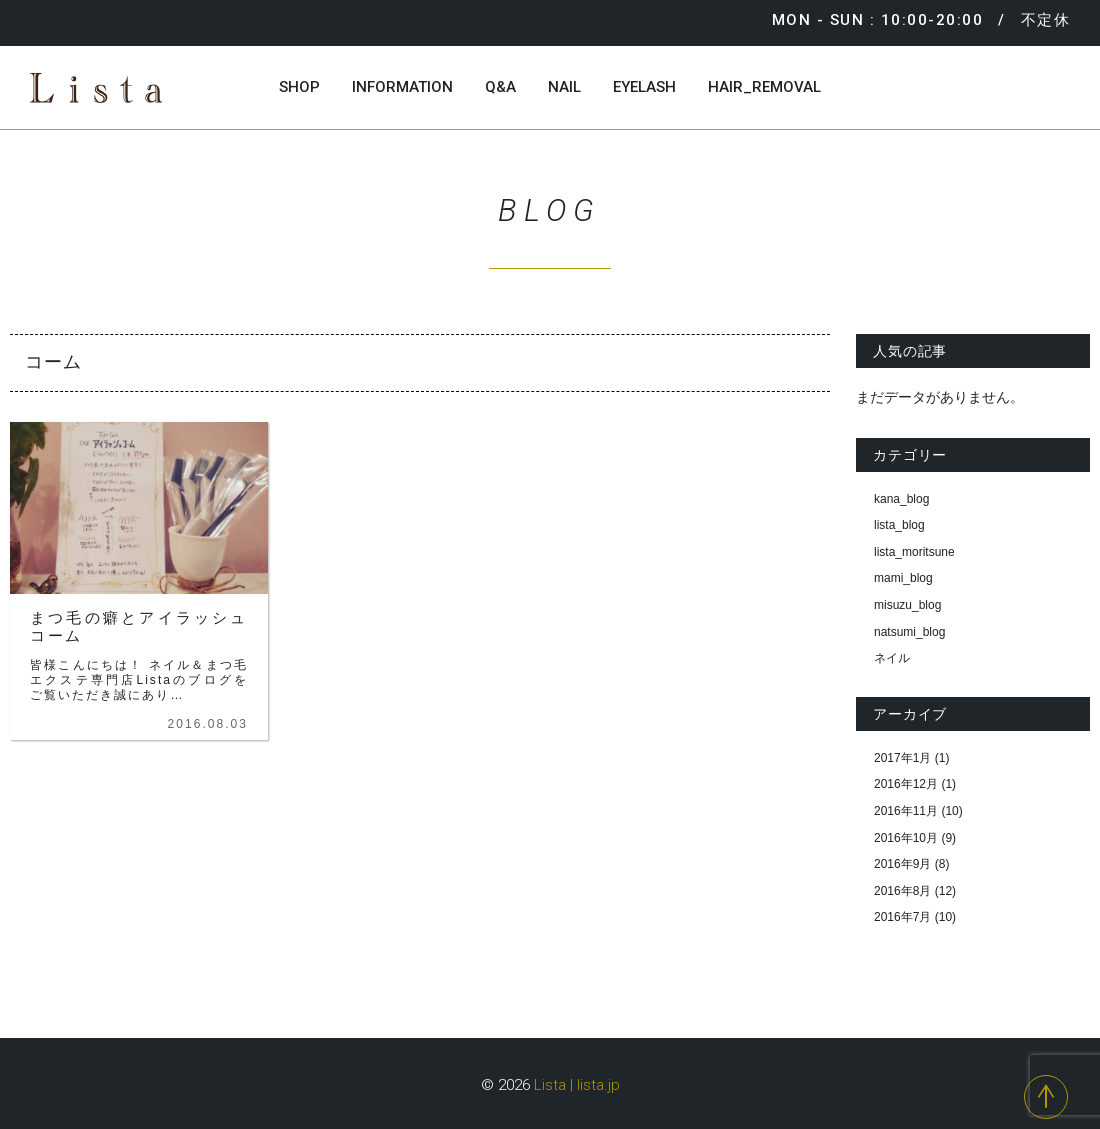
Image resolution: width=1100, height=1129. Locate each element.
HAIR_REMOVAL (764, 87)
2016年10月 (906, 838)
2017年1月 (902, 758)
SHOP (299, 87)
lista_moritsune (914, 552)
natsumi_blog (909, 632)
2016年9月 (902, 864)
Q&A (500, 87)
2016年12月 (906, 784)
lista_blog (899, 525)
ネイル (892, 658)
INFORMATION (402, 87)
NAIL (564, 87)
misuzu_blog (907, 605)
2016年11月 (906, 811)
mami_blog (903, 578)
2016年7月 (902, 917)
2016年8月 (902, 891)
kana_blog (901, 499)
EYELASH (644, 87)
